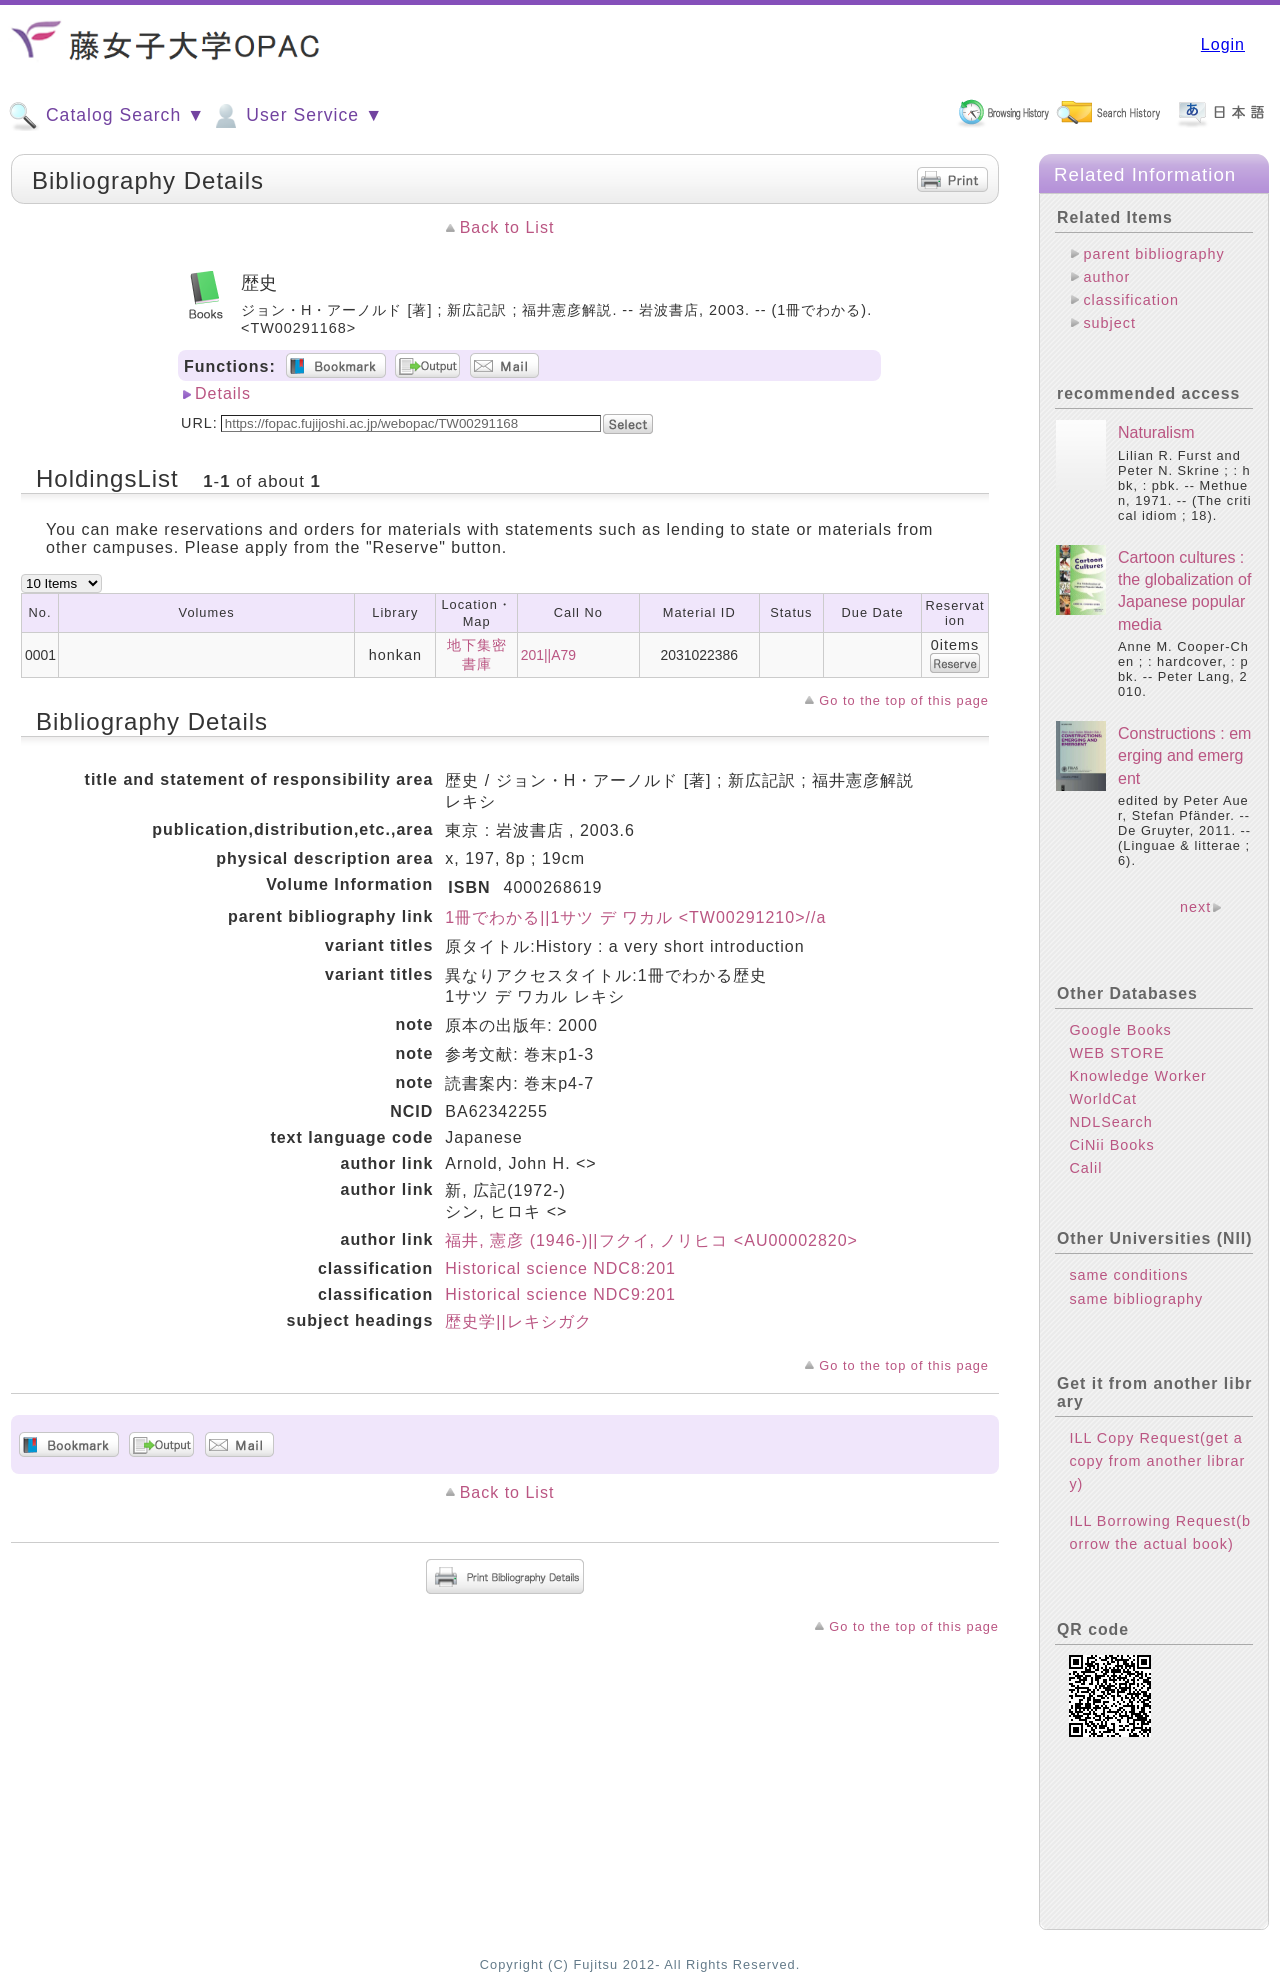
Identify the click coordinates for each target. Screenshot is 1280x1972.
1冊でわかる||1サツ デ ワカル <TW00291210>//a (635, 917)
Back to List (507, 227)
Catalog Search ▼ (106, 116)
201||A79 (548, 655)
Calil (1085, 1168)
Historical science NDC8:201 (560, 1268)
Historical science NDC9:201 (560, 1294)
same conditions (1128, 1275)
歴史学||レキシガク (518, 1321)
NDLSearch (1110, 1122)
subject (1109, 323)
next (1195, 907)
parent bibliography (1153, 254)
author (1106, 277)
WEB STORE (1116, 1053)
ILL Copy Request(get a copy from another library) (1157, 1461)
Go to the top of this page (904, 700)
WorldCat (1103, 1099)
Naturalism (1156, 432)
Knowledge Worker (1137, 1076)
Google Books (1120, 1030)
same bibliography (1136, 1299)
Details (223, 393)
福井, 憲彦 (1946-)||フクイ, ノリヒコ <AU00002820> (651, 1240)
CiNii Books (1111, 1145)
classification (1131, 300)
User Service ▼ (296, 116)
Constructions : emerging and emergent (1184, 756)
